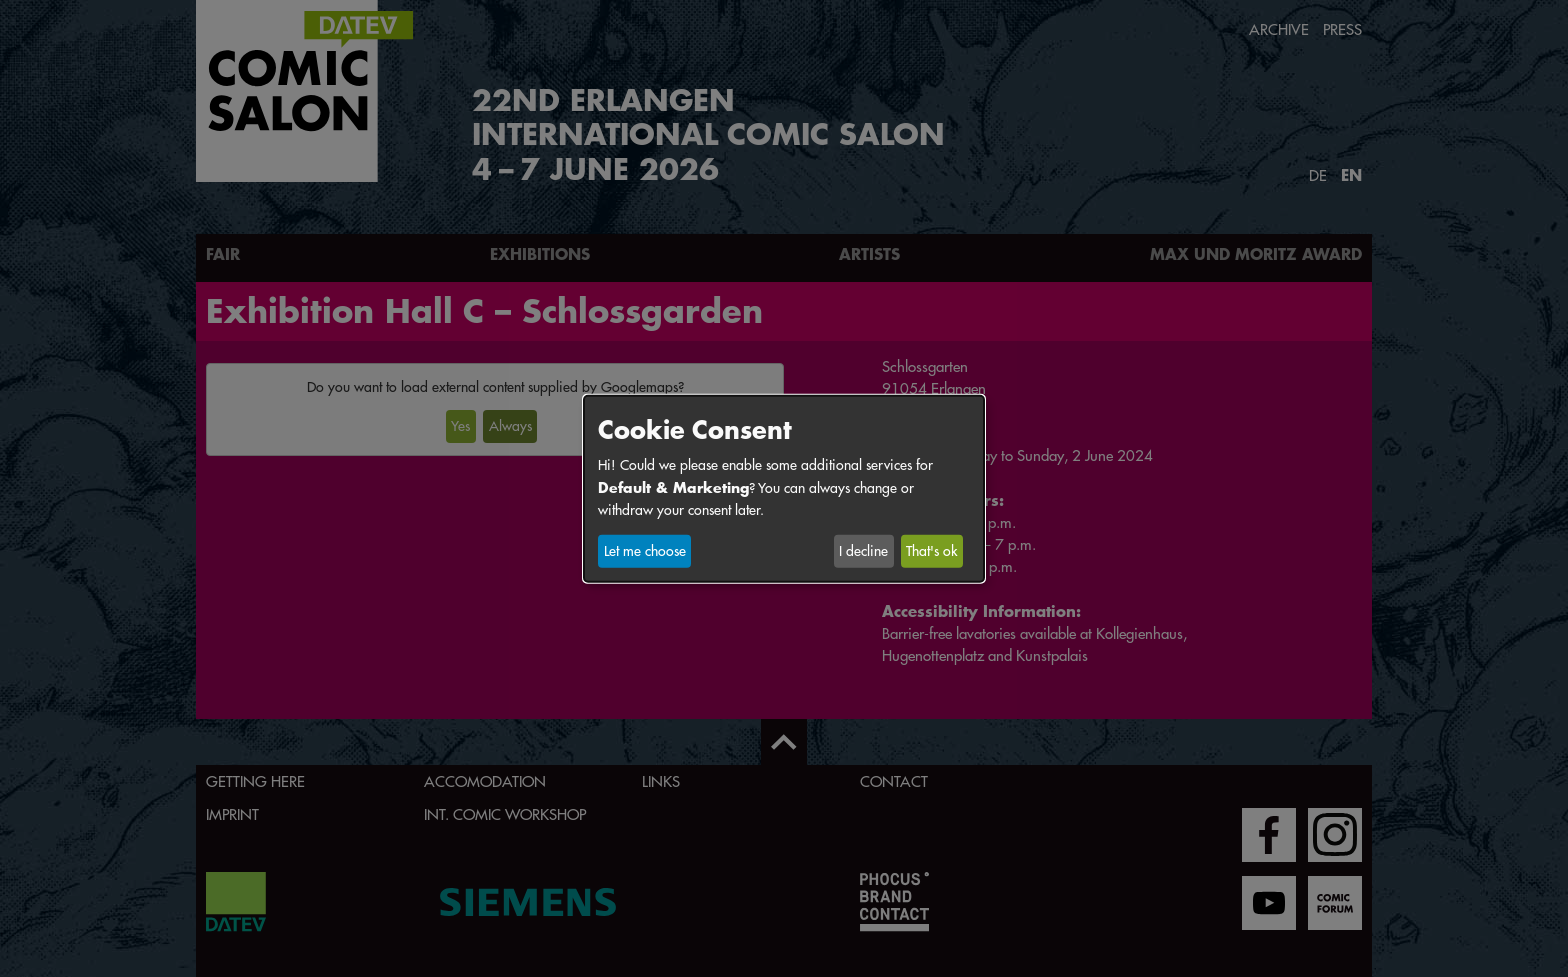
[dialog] (784, 488)
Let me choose (645, 551)
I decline (863, 551)
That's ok (931, 551)
